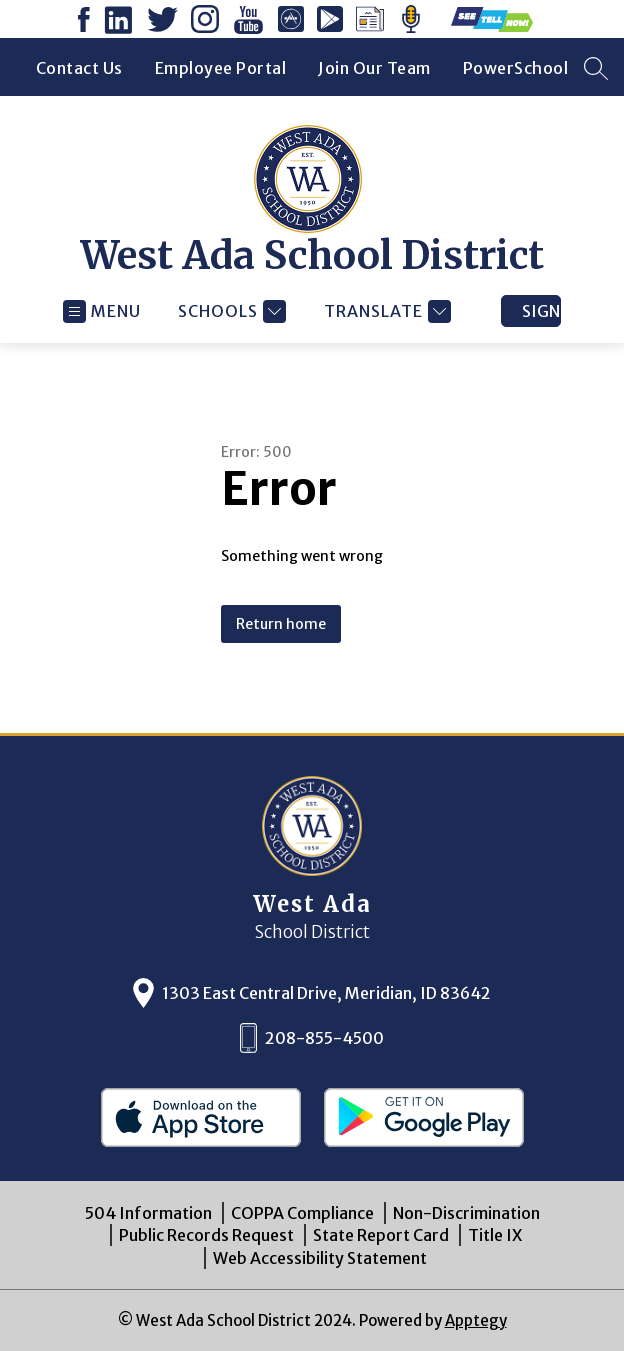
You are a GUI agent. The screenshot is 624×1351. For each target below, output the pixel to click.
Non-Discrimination (466, 1213)
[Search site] (596, 68)
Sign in (541, 311)
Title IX (495, 1235)
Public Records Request (206, 1235)
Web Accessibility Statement (320, 1258)
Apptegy (476, 1320)
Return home (281, 624)
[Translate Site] (385, 311)
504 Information (148, 1213)
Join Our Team (374, 68)
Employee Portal (221, 68)
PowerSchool (516, 68)
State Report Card (381, 1235)
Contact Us (79, 68)
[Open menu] (102, 311)
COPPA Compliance (302, 1213)
